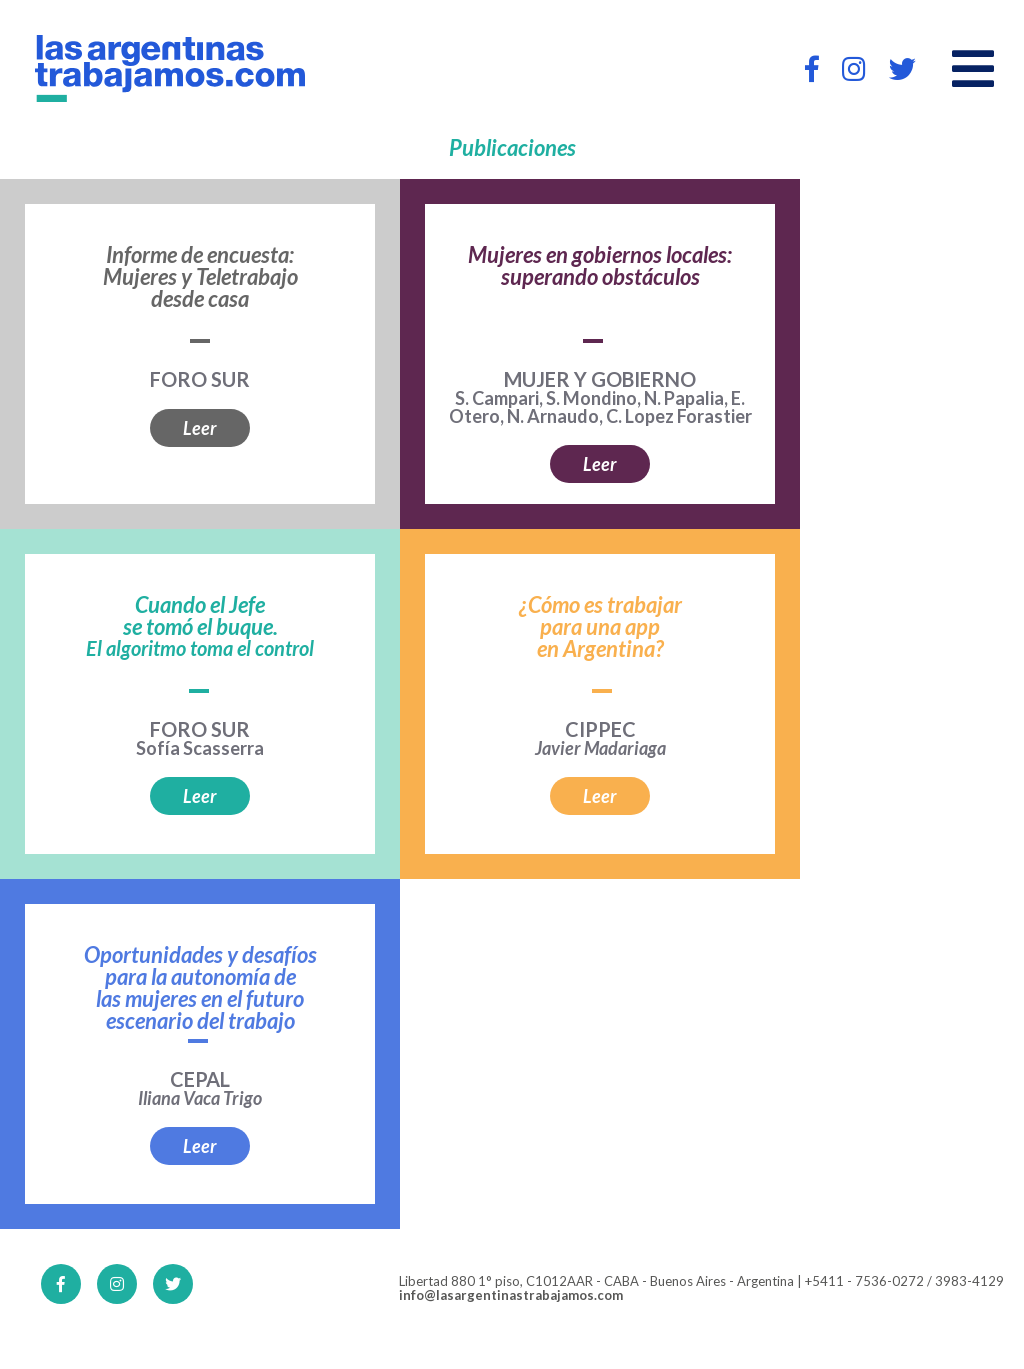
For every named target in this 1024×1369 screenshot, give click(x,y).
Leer (200, 428)
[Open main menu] (973, 69)
